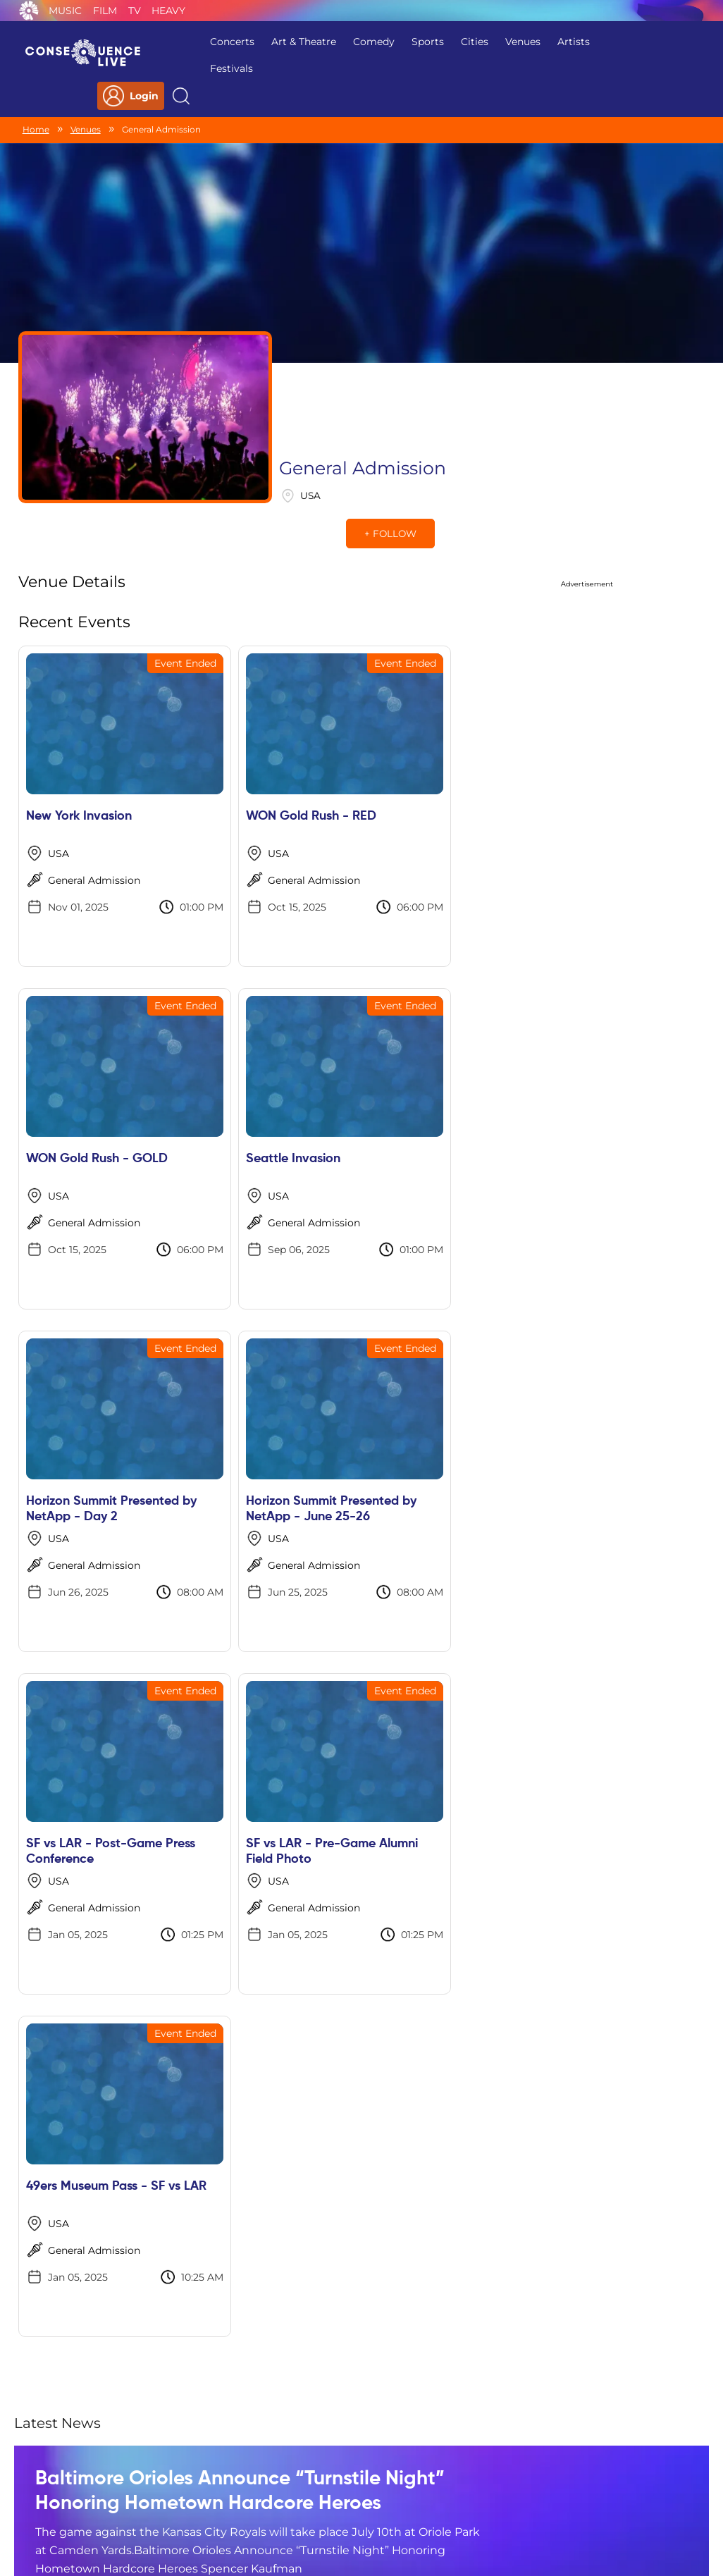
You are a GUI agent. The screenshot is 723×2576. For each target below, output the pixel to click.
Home (36, 101)
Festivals (185, 68)
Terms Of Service (269, 2485)
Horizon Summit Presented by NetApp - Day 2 (264, 1093)
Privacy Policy (176, 2485)
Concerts (186, 41)
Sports (382, 41)
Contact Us (355, 2485)
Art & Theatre (257, 41)
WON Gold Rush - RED (262, 735)
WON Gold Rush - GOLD (440, 735)
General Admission (94, 799)
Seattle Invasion (73, 1077)
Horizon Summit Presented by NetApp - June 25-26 (436, 1093)
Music (65, 10)
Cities (429, 41)
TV (134, 10)
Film (105, 10)
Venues (477, 41)
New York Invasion (79, 735)
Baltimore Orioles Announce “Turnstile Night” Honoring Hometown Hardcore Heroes (208, 1742)
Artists (528, 41)
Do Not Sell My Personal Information (491, 2485)
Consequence (28, 10)
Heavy (168, 10)
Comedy (328, 41)
